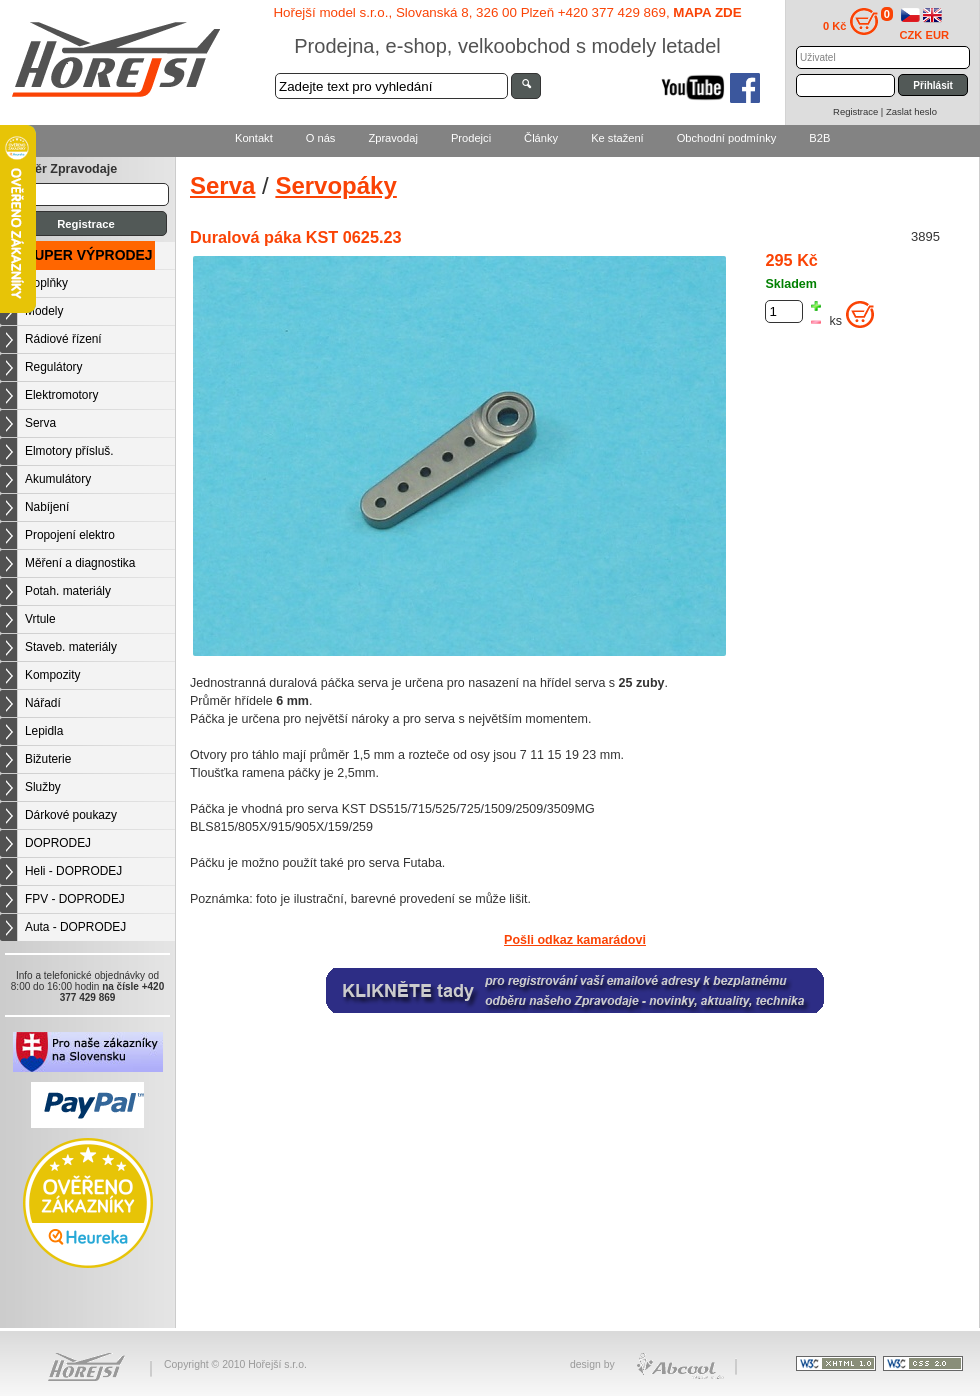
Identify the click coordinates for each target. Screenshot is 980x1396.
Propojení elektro (70, 535)
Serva (40, 423)
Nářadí (43, 703)
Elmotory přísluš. (69, 451)
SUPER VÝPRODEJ (89, 255)
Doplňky (46, 283)
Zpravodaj (392, 138)
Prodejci (471, 138)
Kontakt (254, 138)
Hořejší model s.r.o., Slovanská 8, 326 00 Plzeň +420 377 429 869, (507, 12)
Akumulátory (58, 479)
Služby (43, 787)
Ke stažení (617, 138)
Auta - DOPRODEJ (75, 927)
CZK (911, 35)
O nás (321, 138)
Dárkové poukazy (71, 815)
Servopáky (335, 185)
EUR (938, 35)
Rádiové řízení (63, 339)
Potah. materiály (68, 591)
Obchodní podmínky (727, 138)
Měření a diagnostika (80, 563)
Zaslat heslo (911, 111)
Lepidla (44, 731)
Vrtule (40, 619)
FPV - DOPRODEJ (75, 899)
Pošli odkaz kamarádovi (575, 940)
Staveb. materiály (71, 647)
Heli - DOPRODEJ (73, 871)
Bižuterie (48, 759)
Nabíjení (47, 507)
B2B (819, 138)
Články (541, 138)
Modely (44, 311)
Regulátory (54, 367)
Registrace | (859, 111)
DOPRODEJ (58, 843)
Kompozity (53, 675)
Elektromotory (61, 395)
